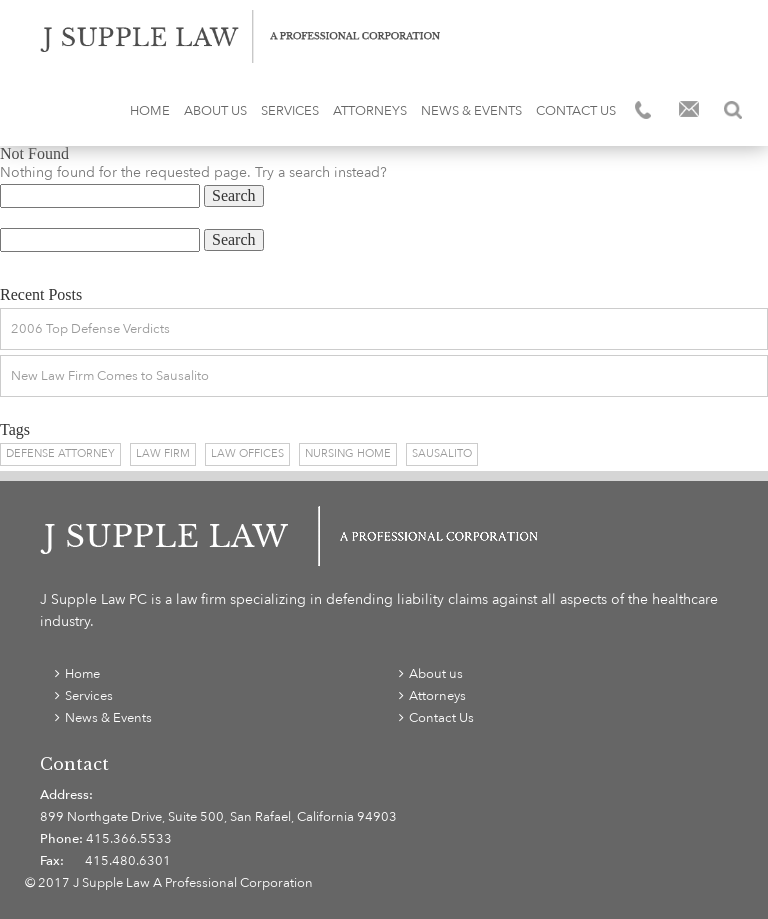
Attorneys (370, 111)
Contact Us (576, 111)
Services (290, 111)
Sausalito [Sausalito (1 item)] (442, 453)
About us (215, 111)
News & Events (471, 111)
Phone (645, 110)
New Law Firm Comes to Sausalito (110, 376)
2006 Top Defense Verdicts (90, 329)
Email (689, 111)
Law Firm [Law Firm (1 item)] (163, 453)
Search (733, 110)
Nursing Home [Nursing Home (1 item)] (348, 453)
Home (150, 111)
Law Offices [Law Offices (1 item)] (247, 453)
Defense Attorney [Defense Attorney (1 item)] (60, 453)
